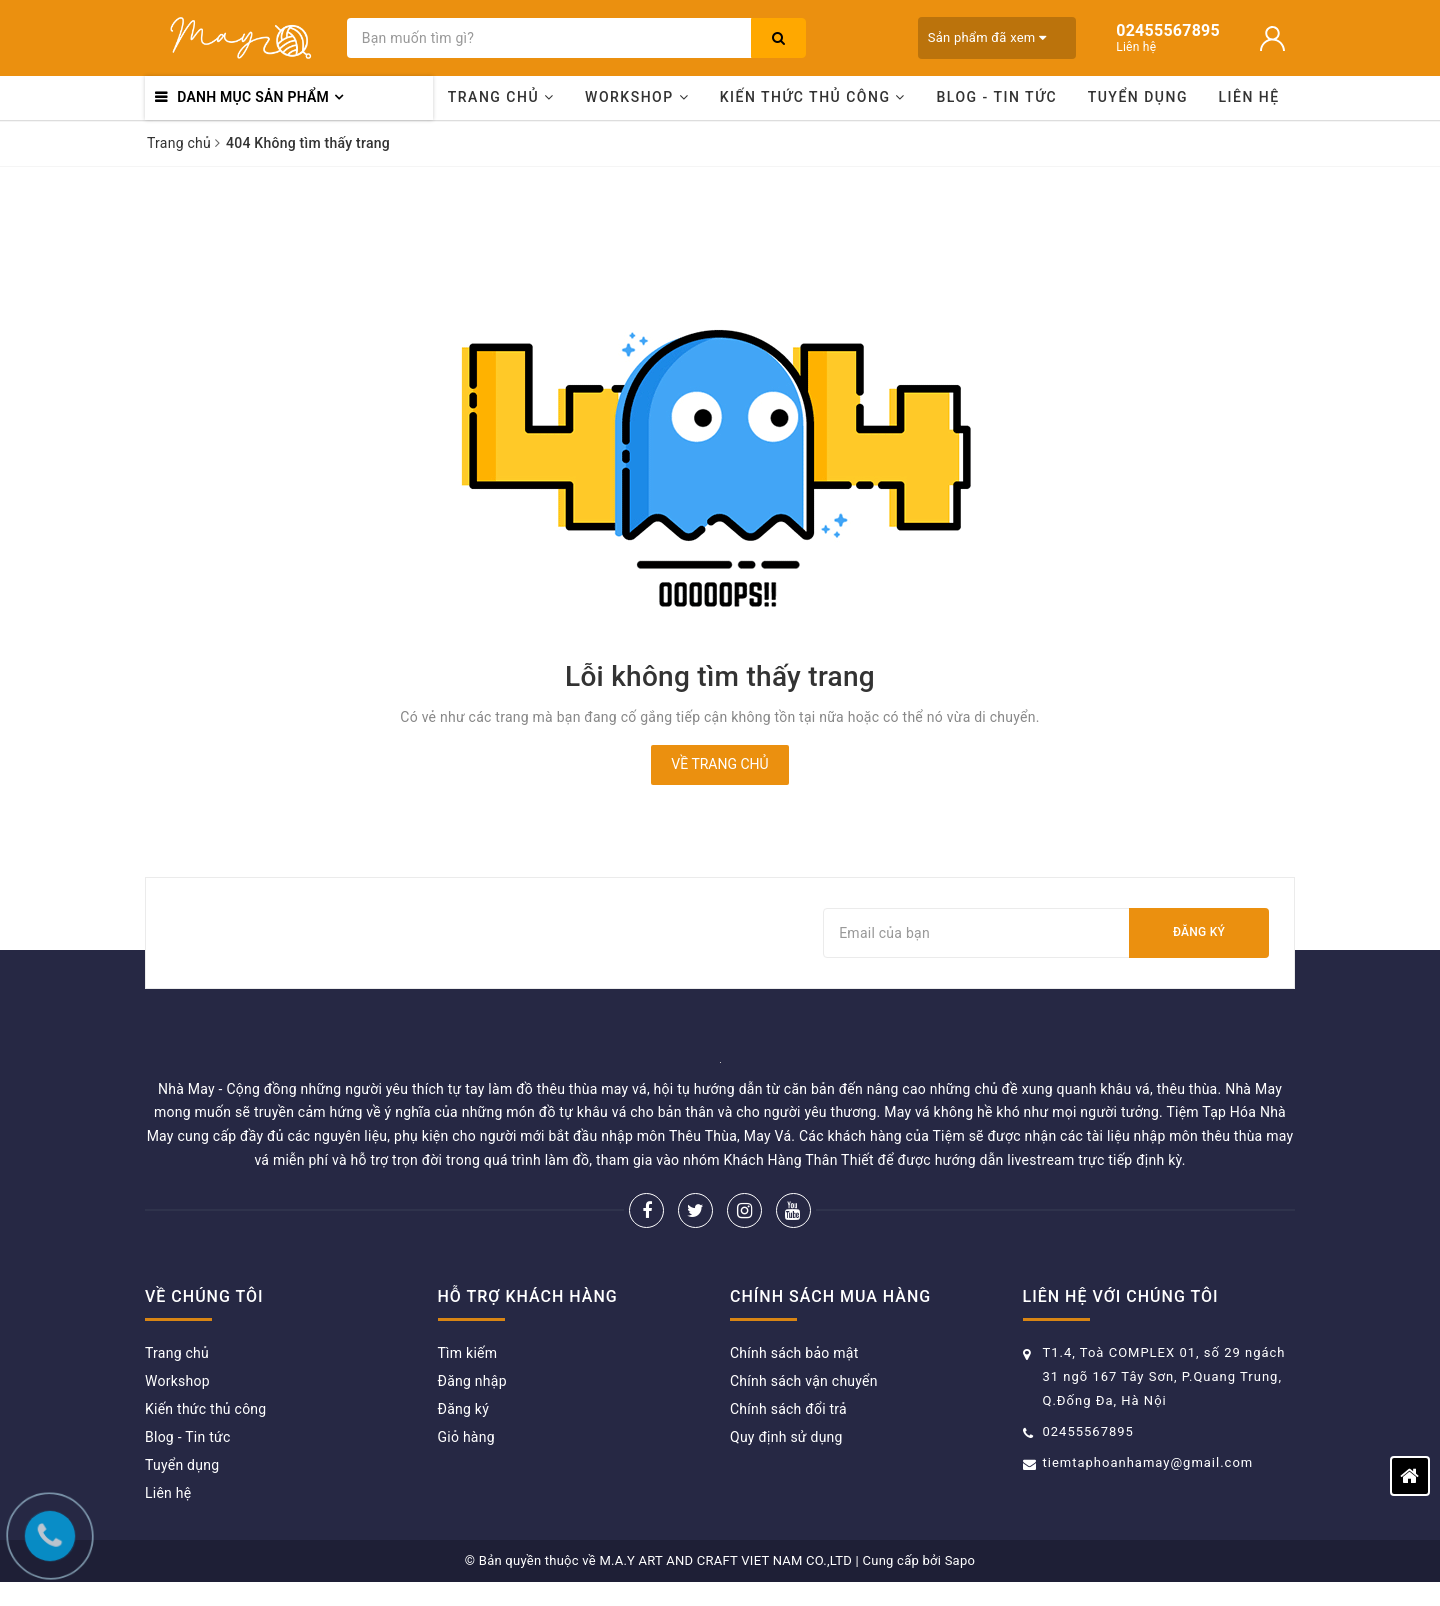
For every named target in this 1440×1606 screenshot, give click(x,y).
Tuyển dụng (1138, 97)
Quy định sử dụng (786, 1437)
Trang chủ (501, 97)
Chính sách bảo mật (794, 1353)
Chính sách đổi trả (788, 1409)
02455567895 (1088, 1431)
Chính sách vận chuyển (804, 1381)
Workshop (637, 97)
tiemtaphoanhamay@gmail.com (1148, 1462)
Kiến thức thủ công (813, 97)
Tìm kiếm (468, 1353)
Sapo (960, 1560)
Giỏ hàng (466, 1437)
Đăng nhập (472, 1381)
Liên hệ (1249, 97)
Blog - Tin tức (996, 97)
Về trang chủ (719, 764)
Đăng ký (1199, 932)
